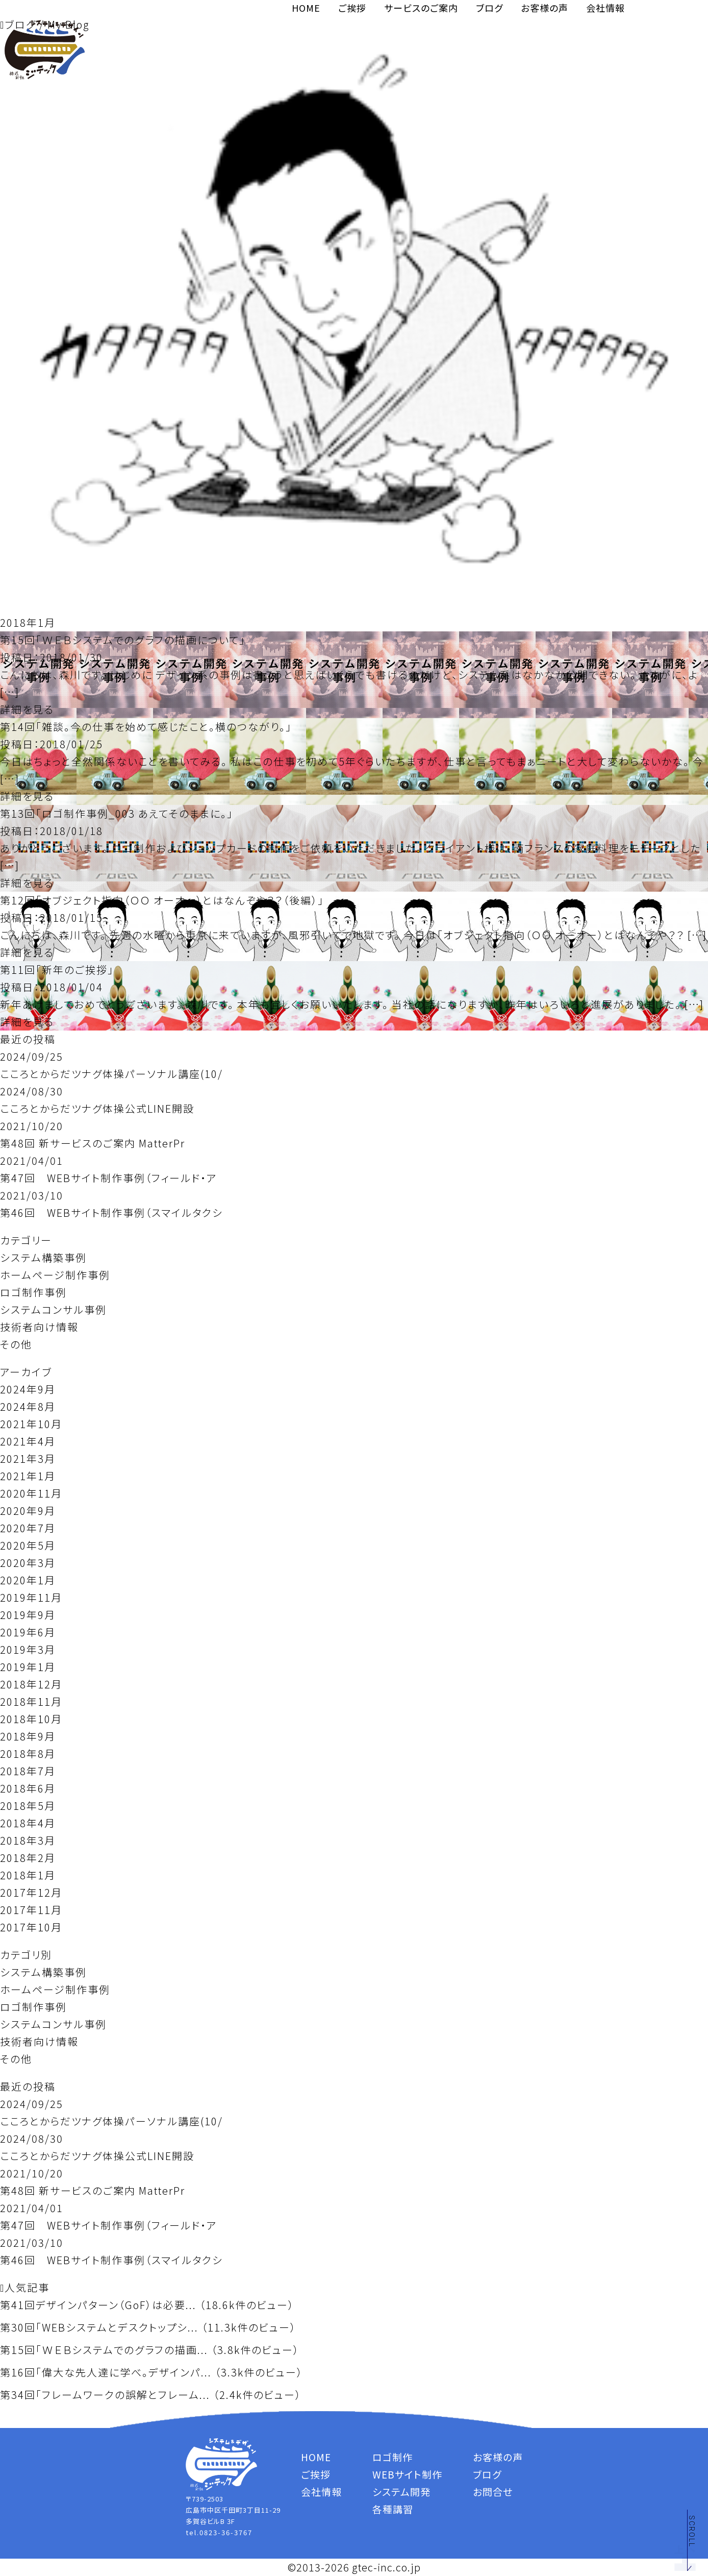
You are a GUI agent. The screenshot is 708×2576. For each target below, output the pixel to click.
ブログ (489, 7)
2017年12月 (31, 1892)
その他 (16, 1344)
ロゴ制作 (392, 2457)
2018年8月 (28, 1753)
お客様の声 (544, 7)
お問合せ (493, 2491)
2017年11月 (31, 1909)
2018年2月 (28, 1857)
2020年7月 (28, 1527)
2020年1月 (28, 1580)
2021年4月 (28, 1441)
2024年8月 (28, 1406)
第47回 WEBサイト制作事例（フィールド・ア (108, 1177)
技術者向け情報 (39, 1326)
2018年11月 (31, 1701)
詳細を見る (27, 709)
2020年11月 (31, 1493)
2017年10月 (31, 1927)
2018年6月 (28, 1788)
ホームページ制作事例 (55, 1274)
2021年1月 (28, 1475)
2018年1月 (28, 1875)
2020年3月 (28, 1562)
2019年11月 (31, 1597)
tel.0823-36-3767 (219, 2532)
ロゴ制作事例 (33, 1292)
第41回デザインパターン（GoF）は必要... (98, 2304)
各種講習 (392, 2509)
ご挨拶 (352, 7)
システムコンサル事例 (53, 1309)
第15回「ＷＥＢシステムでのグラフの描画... (104, 2349)
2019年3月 (28, 1649)
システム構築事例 (43, 1257)
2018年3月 (28, 1840)
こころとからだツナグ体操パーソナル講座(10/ (111, 1073)
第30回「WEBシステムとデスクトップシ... (99, 2327)
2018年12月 (31, 1684)
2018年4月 (28, 1823)
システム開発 (401, 2491)
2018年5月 (28, 1805)
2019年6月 (28, 1632)
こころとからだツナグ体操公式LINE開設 (97, 1108)
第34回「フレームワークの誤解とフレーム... (105, 2394)
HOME (306, 7)
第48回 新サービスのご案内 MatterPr (92, 1143)
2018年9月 (28, 1736)
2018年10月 (31, 1718)
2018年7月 (28, 1770)
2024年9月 (28, 1389)
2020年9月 (28, 1510)
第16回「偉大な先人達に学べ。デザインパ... (106, 2372)
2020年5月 (28, 1545)
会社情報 (605, 7)
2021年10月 (31, 1423)
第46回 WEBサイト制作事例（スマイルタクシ (111, 1212)
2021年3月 (28, 1458)
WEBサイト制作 (407, 2474)
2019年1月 (28, 1666)
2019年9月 (28, 1614)
